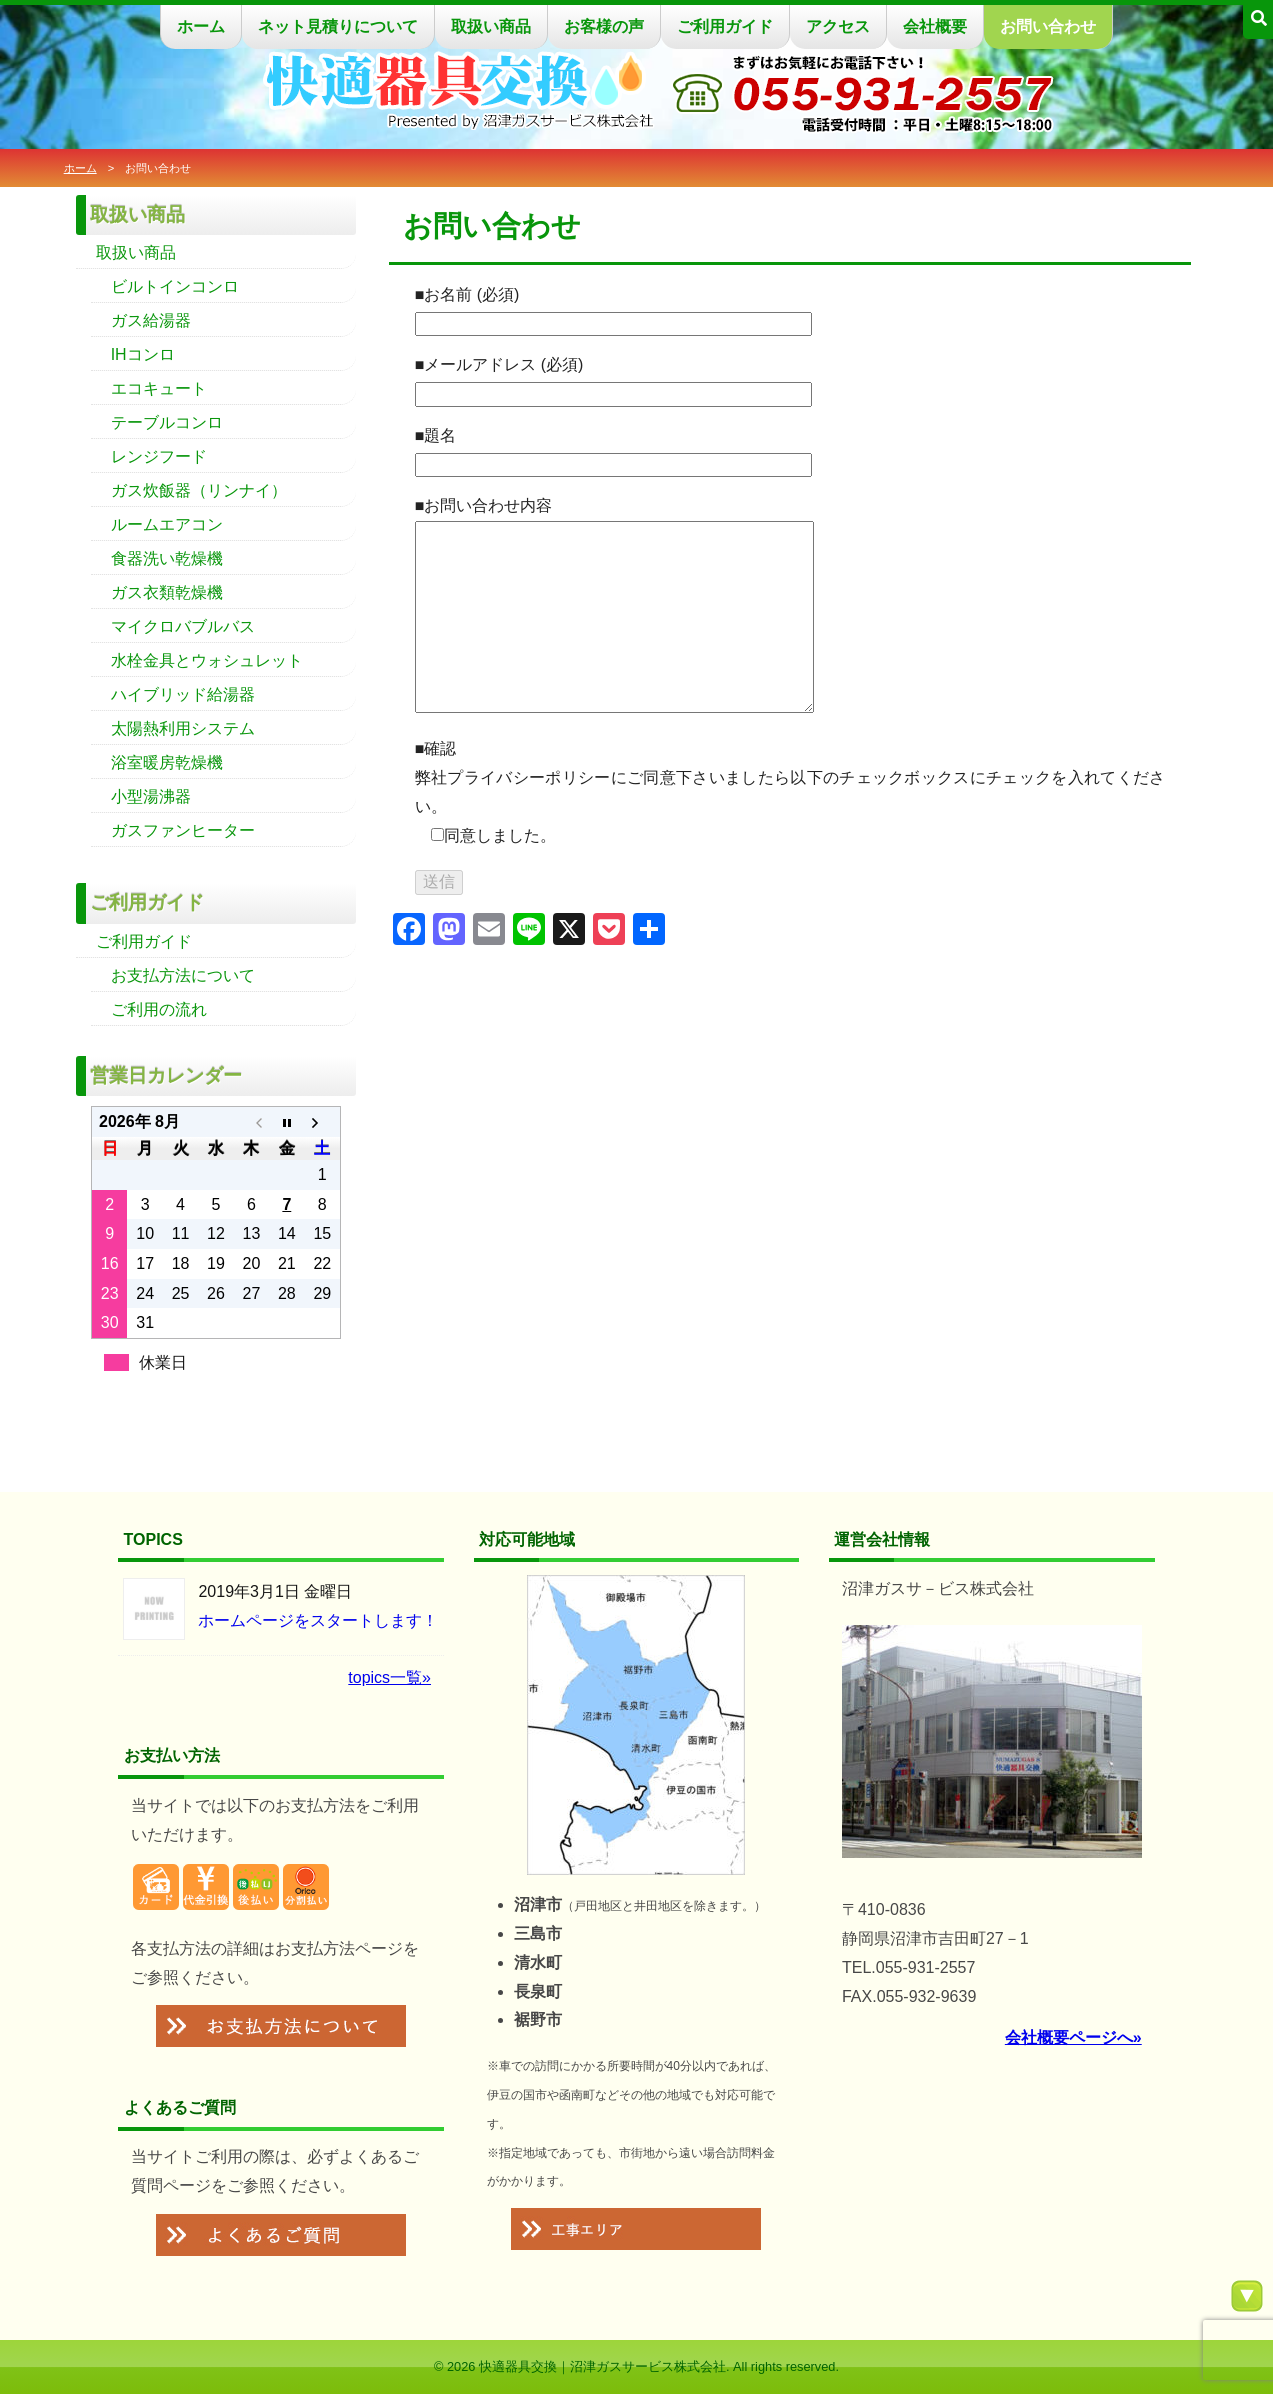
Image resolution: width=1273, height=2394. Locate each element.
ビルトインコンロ (175, 286)
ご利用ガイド (725, 26)
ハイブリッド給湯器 (183, 694)
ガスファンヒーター (183, 830)
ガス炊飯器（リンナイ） (199, 490)
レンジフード (159, 456)
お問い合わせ (1048, 26)
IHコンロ (143, 354)
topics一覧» (389, 1677)
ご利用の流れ (159, 1009)
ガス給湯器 (151, 320)
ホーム (201, 26)
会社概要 (935, 26)
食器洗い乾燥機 (167, 558)
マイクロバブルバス (183, 626)
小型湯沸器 (151, 796)
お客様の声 (604, 26)
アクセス (838, 26)
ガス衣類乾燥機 (167, 592)
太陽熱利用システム (183, 728)
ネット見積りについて (338, 26)
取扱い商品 (491, 26)
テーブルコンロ (167, 422)
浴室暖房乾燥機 (167, 762)
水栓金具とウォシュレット (207, 660)
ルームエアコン (167, 524)
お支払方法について (183, 975)
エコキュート (159, 388)
